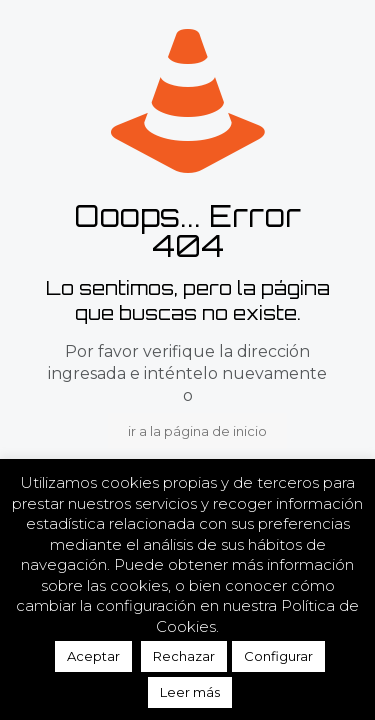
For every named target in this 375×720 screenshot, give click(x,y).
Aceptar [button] (93, 656)
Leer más (190, 692)
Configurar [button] (278, 656)
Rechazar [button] (184, 656)
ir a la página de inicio (197, 431)
